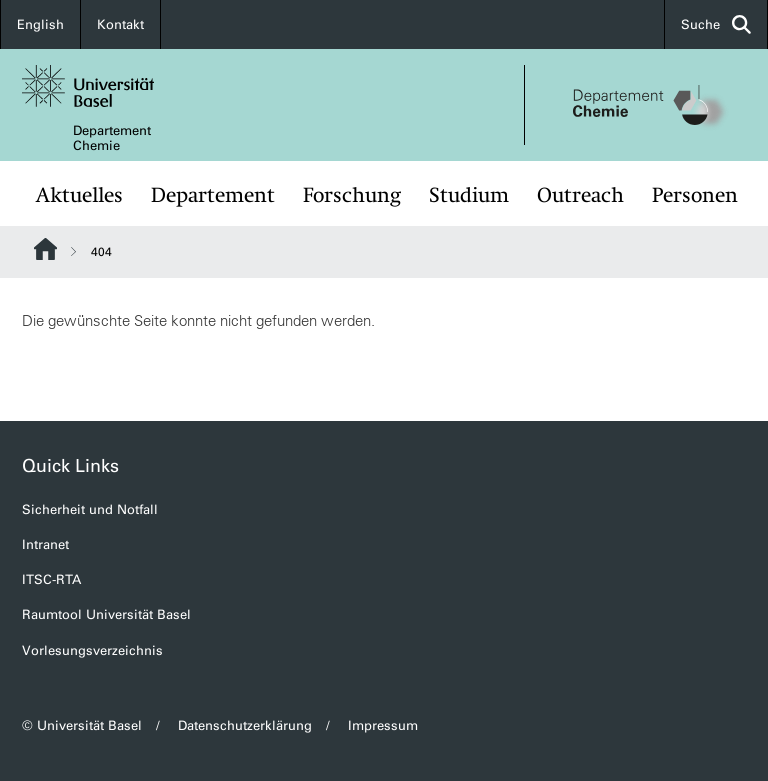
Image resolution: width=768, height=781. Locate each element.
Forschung (352, 195)
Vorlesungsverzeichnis (92, 650)
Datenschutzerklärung (245, 725)
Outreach (580, 195)
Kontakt (120, 24)
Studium (469, 195)
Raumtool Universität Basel (106, 614)
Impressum (383, 725)
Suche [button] (716, 24)
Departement (213, 195)
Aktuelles (79, 195)
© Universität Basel (82, 725)
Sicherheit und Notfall (90, 509)
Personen (695, 195)
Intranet (45, 544)
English (40, 24)
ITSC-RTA (51, 579)
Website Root (45, 249)
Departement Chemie (112, 138)
